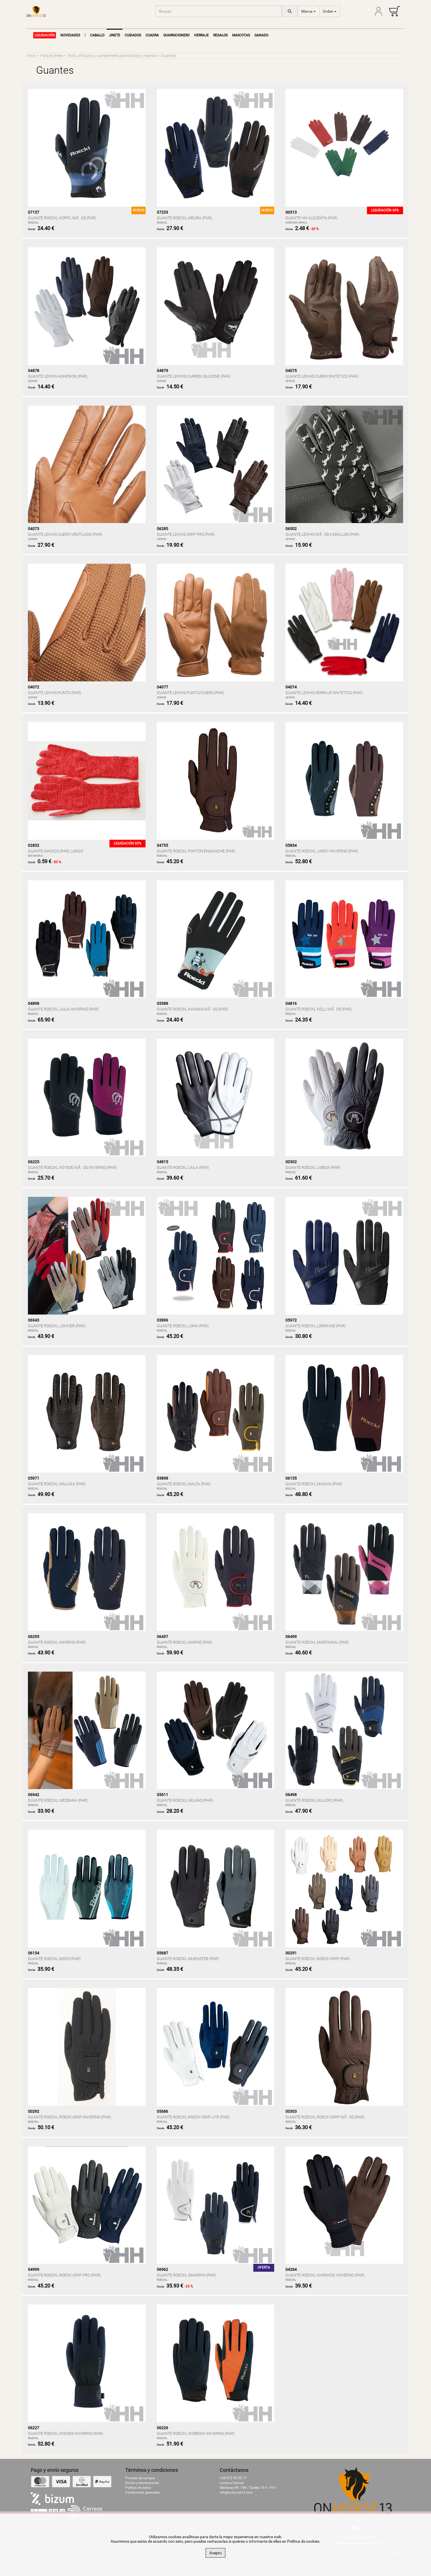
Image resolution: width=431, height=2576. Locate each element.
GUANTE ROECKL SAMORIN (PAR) (186, 2275)
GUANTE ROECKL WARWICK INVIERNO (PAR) (325, 2275)
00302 (291, 1162)
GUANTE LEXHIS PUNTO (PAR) (54, 692)
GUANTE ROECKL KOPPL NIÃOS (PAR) (62, 218)
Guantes (168, 55)
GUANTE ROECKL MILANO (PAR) (185, 1800)
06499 (291, 1636)
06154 (33, 1953)
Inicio (31, 55)
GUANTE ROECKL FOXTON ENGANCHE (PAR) (196, 851)
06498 (291, 1794)
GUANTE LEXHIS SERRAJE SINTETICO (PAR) (324, 692)
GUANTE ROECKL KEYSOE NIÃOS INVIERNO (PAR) (72, 1167)
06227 (33, 2428)
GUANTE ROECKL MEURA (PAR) (184, 218)
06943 (33, 1320)
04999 (33, 2269)
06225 (33, 1162)
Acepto (215, 2553)
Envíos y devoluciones (142, 2483)
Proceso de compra (140, 2478)
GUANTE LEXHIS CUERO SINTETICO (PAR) (322, 376)
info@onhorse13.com (236, 2492)
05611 (162, 1794)
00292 (33, 2111)
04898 (33, 1003)
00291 (291, 1953)
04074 (291, 687)
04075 (291, 370)
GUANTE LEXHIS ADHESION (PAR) (57, 376)
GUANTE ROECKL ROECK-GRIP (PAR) (317, 1958)
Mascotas (241, 35)
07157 (33, 212)
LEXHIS (32, 380)
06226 (162, 2428)
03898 (162, 1478)
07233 (162, 212)
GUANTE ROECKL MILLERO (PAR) (314, 1800)
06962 (162, 2269)
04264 (291, 2269)
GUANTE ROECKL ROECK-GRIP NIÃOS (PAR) (324, 2117)
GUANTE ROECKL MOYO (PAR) (54, 1958)
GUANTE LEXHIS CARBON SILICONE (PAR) (193, 376)
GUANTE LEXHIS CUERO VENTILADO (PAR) (65, 534)
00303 (291, 2111)
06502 (291, 528)
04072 (33, 687)
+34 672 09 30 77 (233, 2478)
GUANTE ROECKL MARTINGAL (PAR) (317, 1642)
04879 (162, 370)
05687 (162, 1953)
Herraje (201, 35)
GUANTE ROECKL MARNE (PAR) (184, 1642)
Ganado (261, 35)
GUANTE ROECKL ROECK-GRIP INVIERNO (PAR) (69, 2117)
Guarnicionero (176, 35)
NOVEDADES (70, 35)
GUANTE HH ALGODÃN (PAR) (311, 218)
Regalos (220, 35)
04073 (33, 528)
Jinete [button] (114, 35)
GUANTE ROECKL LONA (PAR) (183, 1326)
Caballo (97, 35)
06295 (33, 1636)
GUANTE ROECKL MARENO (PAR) (57, 1642)
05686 (162, 2111)
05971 (33, 1478)
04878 (33, 370)
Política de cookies (303, 2541)
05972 (291, 1320)
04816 (291, 1003)
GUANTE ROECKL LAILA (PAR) (183, 1167)
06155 (291, 1478)
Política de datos (138, 2488)
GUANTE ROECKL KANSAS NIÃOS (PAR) (192, 1009)
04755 (162, 845)
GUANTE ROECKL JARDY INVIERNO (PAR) (321, 851)
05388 (162, 1003)
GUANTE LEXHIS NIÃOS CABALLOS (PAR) (322, 534)
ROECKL (33, 222)
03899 (162, 1320)
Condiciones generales (142, 2492)
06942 (33, 1794)
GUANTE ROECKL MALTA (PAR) (184, 1484)
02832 (33, 845)
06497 (162, 1636)
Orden (330, 11)
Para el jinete (51, 55)
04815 (162, 1162)
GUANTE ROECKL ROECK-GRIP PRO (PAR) (64, 2275)
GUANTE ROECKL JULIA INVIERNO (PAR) (63, 1009)
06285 (162, 528)
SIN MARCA (35, 855)
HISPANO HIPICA (296, 222)
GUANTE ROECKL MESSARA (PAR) (58, 1800)
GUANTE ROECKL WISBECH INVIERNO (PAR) (196, 2433)
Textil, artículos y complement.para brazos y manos (111, 55)
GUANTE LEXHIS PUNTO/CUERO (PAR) (190, 692)
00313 (291, 212)
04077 (162, 687)
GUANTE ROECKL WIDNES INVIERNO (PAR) (65, 2433)
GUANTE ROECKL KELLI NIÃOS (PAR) (318, 1009)
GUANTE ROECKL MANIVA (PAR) (313, 1484)
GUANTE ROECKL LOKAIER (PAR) (56, 1326)
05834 (291, 845)
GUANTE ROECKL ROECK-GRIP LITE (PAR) (193, 2117)
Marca (308, 11)
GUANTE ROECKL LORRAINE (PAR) (315, 1326)
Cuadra (152, 35)
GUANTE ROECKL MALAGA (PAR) (57, 1484)
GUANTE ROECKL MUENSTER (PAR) (188, 1958)
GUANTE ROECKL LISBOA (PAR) (312, 1167)
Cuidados (133, 35)
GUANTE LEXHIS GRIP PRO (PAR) (186, 534)
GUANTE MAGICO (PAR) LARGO (55, 851)
